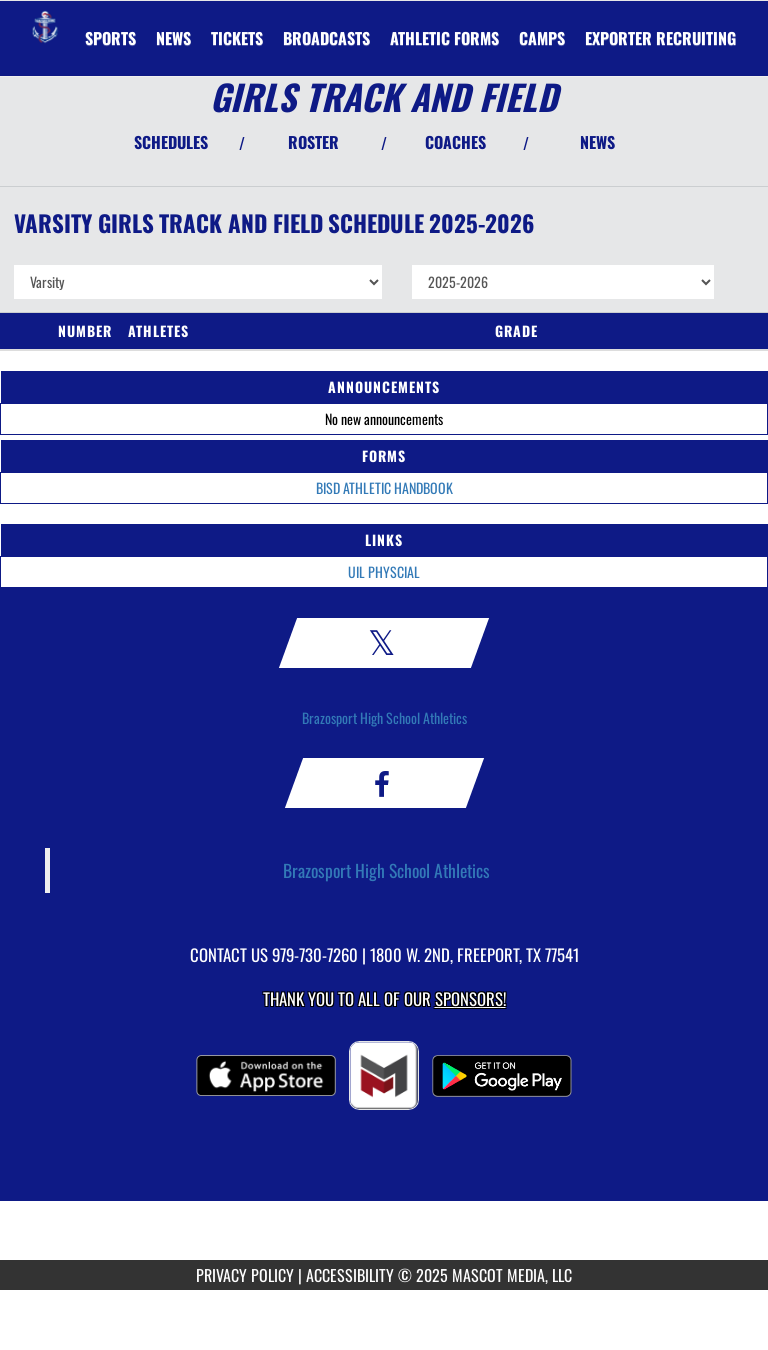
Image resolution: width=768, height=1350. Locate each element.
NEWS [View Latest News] (597, 142)
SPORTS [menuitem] (110, 38)
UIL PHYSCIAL (384, 571)
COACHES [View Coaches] (455, 142)
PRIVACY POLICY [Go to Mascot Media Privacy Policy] (245, 1275)
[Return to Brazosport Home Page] (45, 26)
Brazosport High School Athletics (384, 717)
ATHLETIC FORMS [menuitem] (444, 38)
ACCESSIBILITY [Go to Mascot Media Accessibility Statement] (350, 1275)
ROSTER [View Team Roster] (313, 142)
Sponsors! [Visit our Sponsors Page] (470, 998)
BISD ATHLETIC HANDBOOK (384, 487)
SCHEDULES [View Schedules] (171, 142)
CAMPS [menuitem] (542, 38)
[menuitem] (173, 38)
